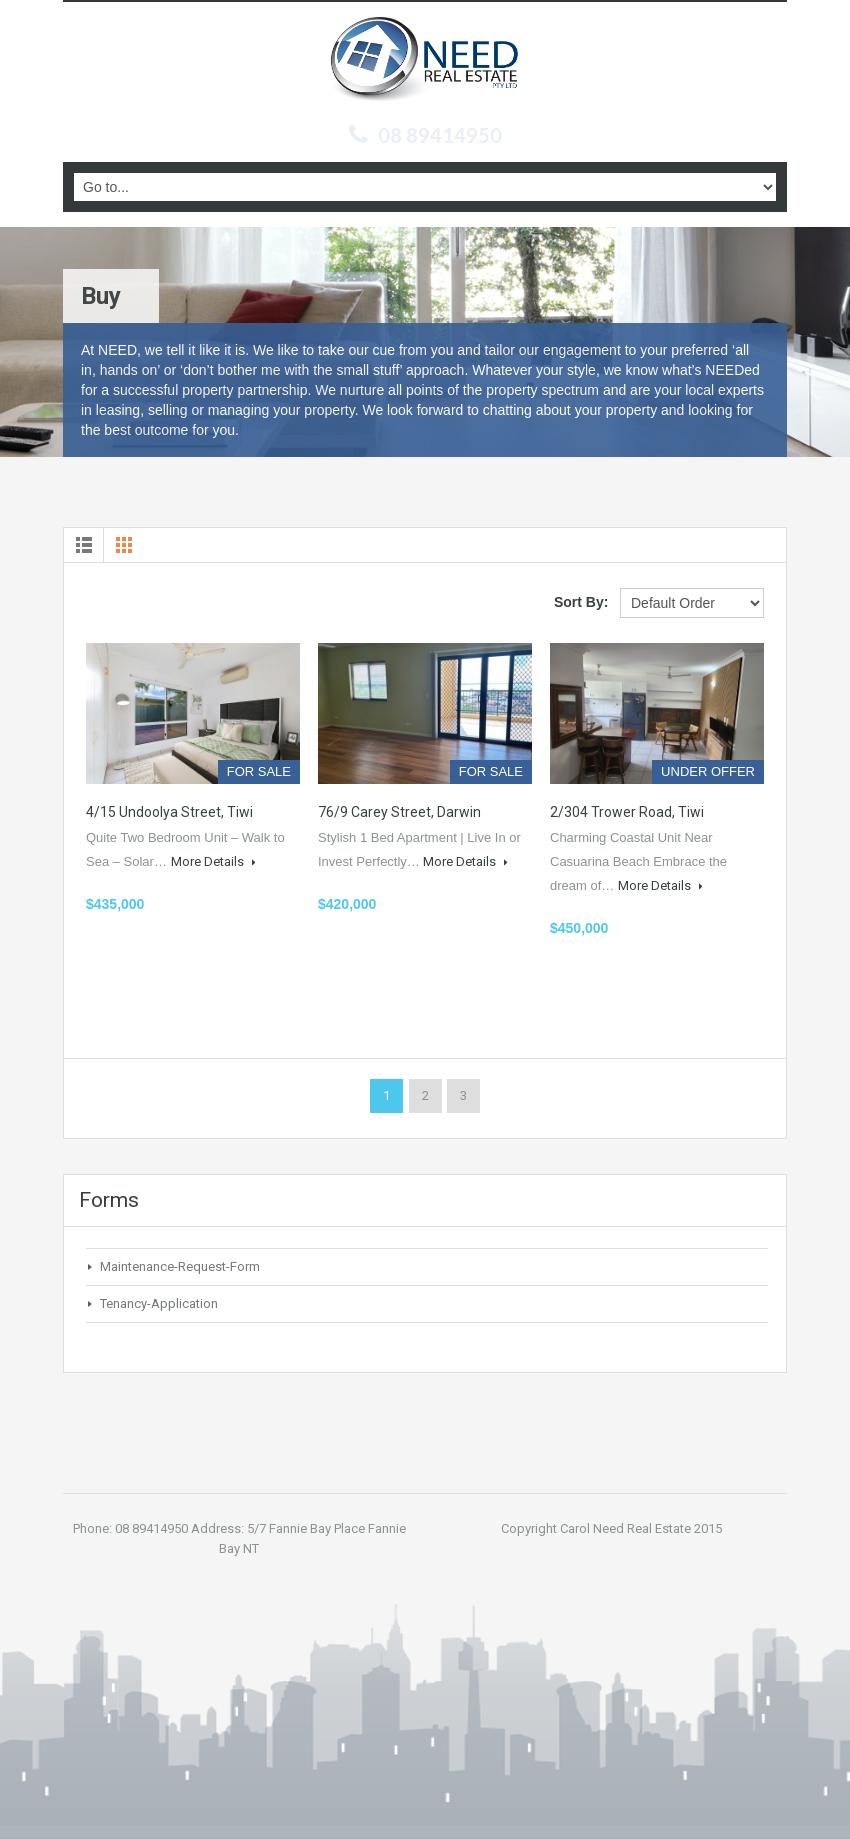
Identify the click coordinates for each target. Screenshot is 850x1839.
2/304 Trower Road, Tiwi (627, 812)
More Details (213, 861)
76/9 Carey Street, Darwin (399, 812)
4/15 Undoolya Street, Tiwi (169, 812)
